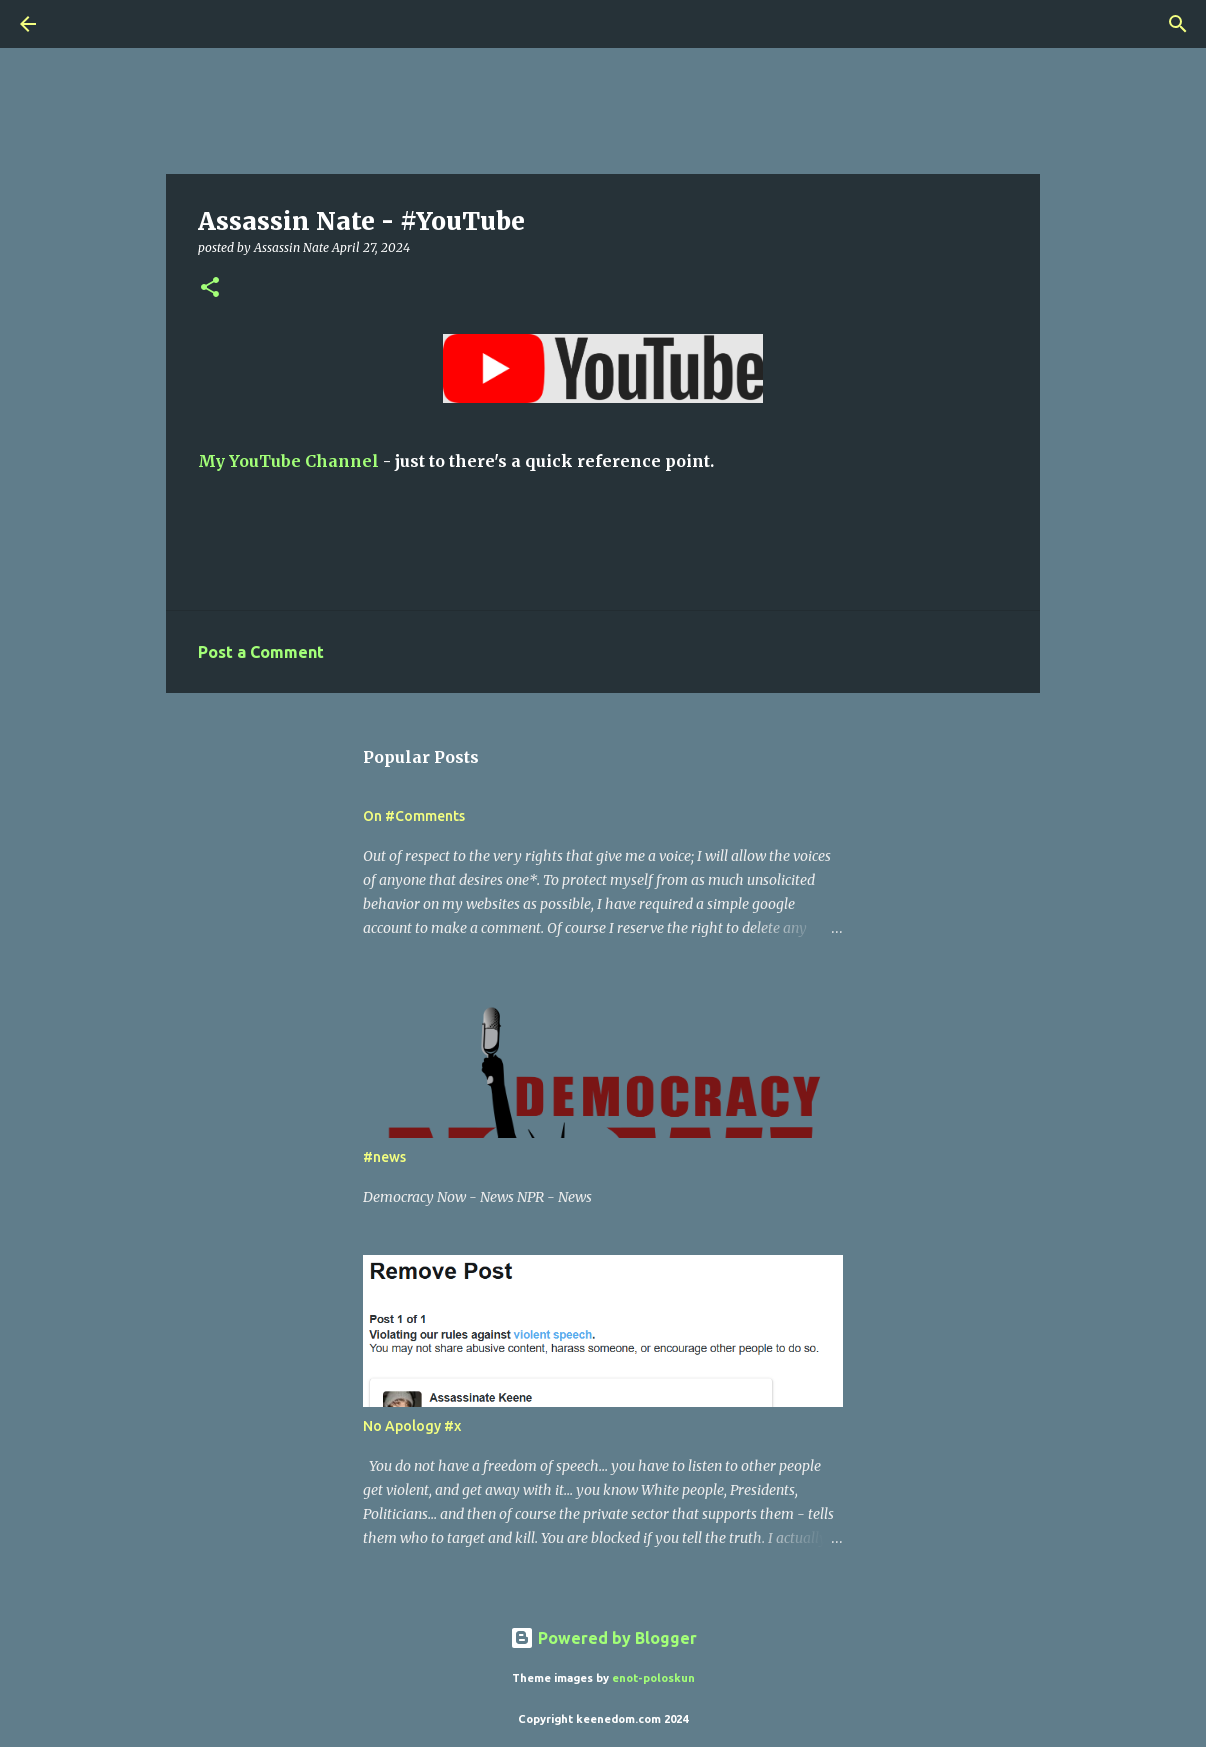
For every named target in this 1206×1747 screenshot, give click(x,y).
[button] (210, 288)
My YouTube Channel (288, 461)
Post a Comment (261, 652)
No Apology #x (412, 1426)
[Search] (84, 24)
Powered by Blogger (603, 1638)
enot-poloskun (653, 1678)
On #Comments (414, 816)
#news (384, 1157)
